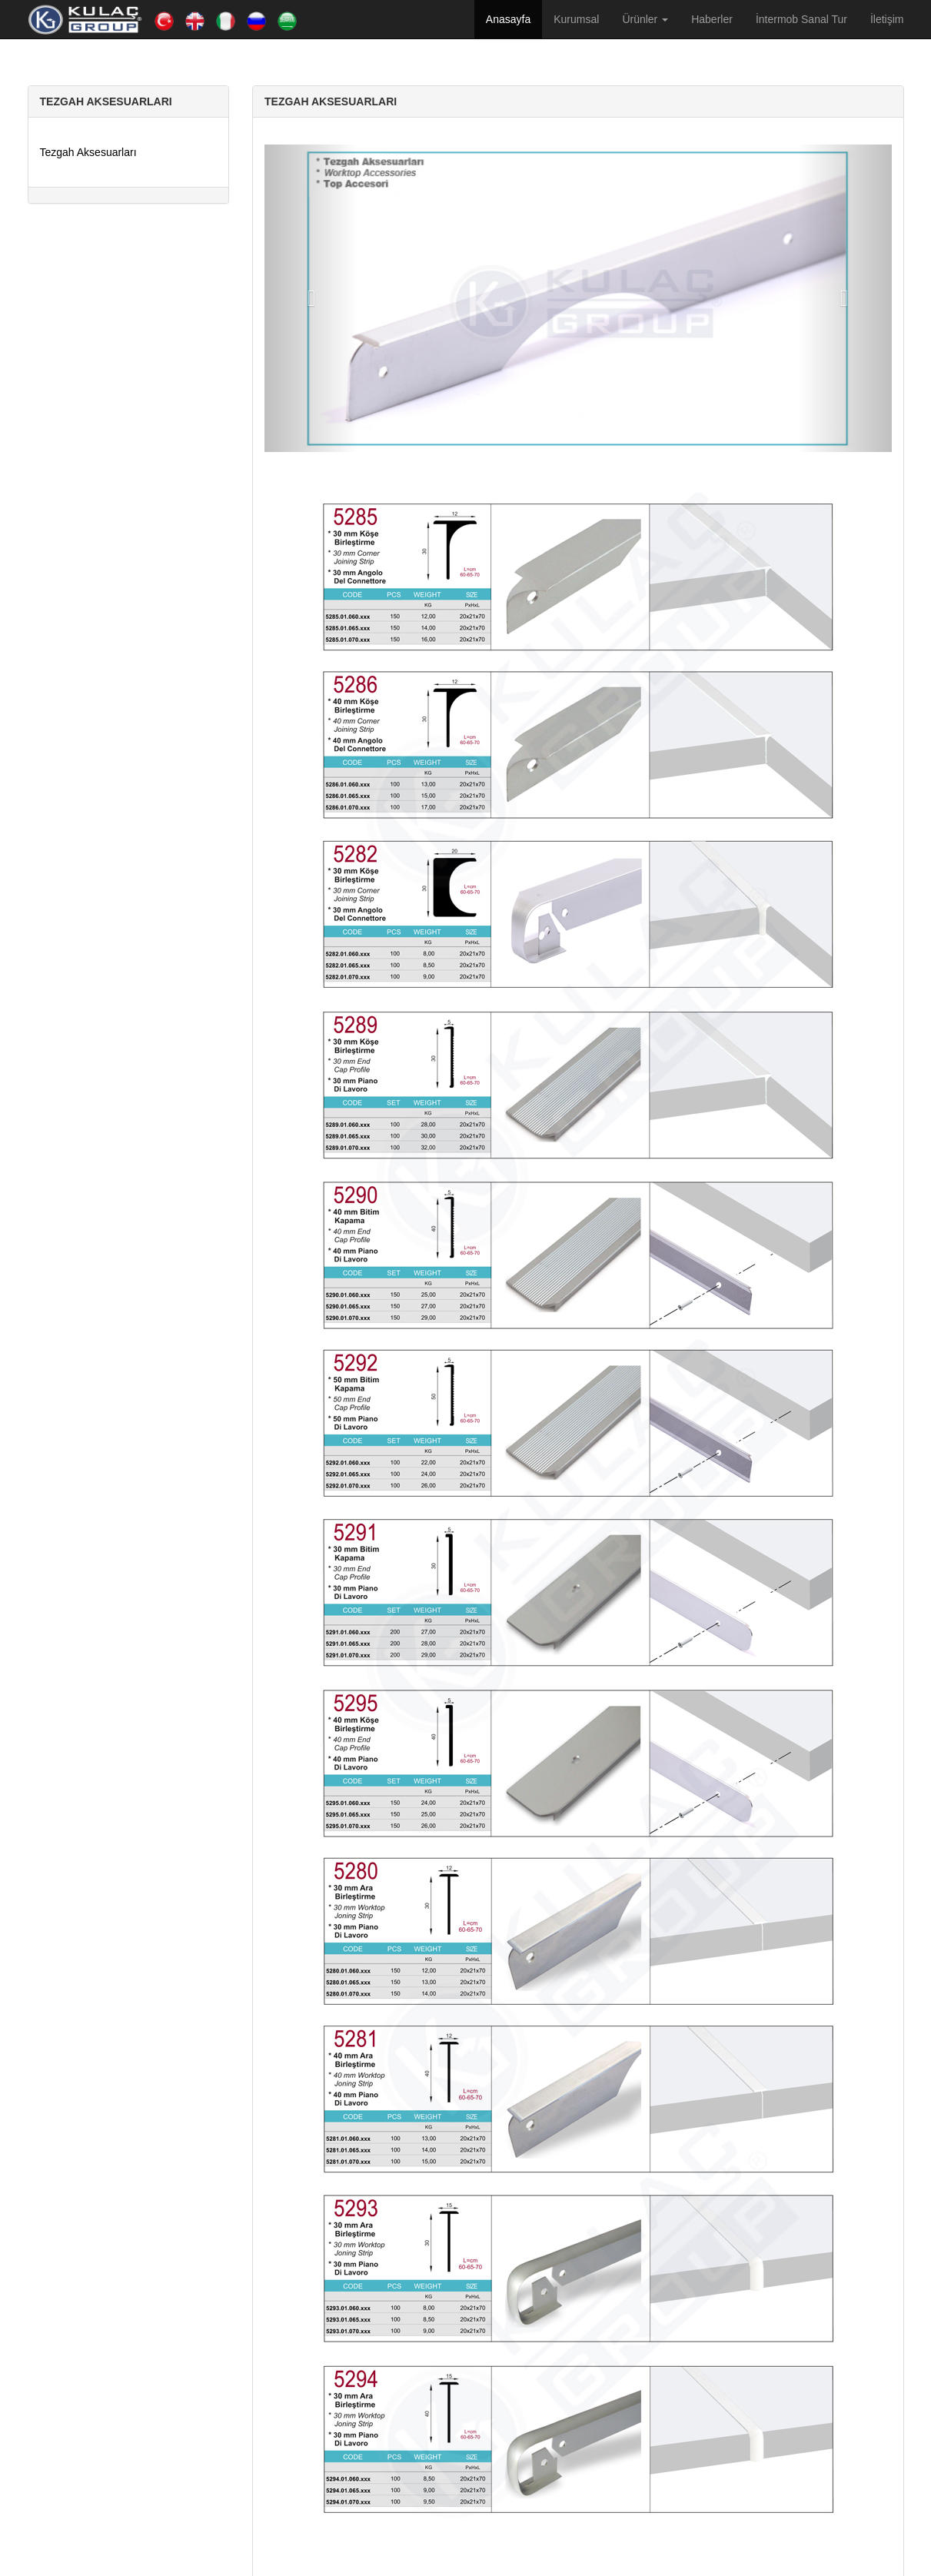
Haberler (712, 19)
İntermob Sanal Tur (801, 19)
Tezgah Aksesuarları (88, 152)
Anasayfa (508, 19)
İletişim (887, 19)
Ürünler (645, 19)
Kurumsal (576, 19)
